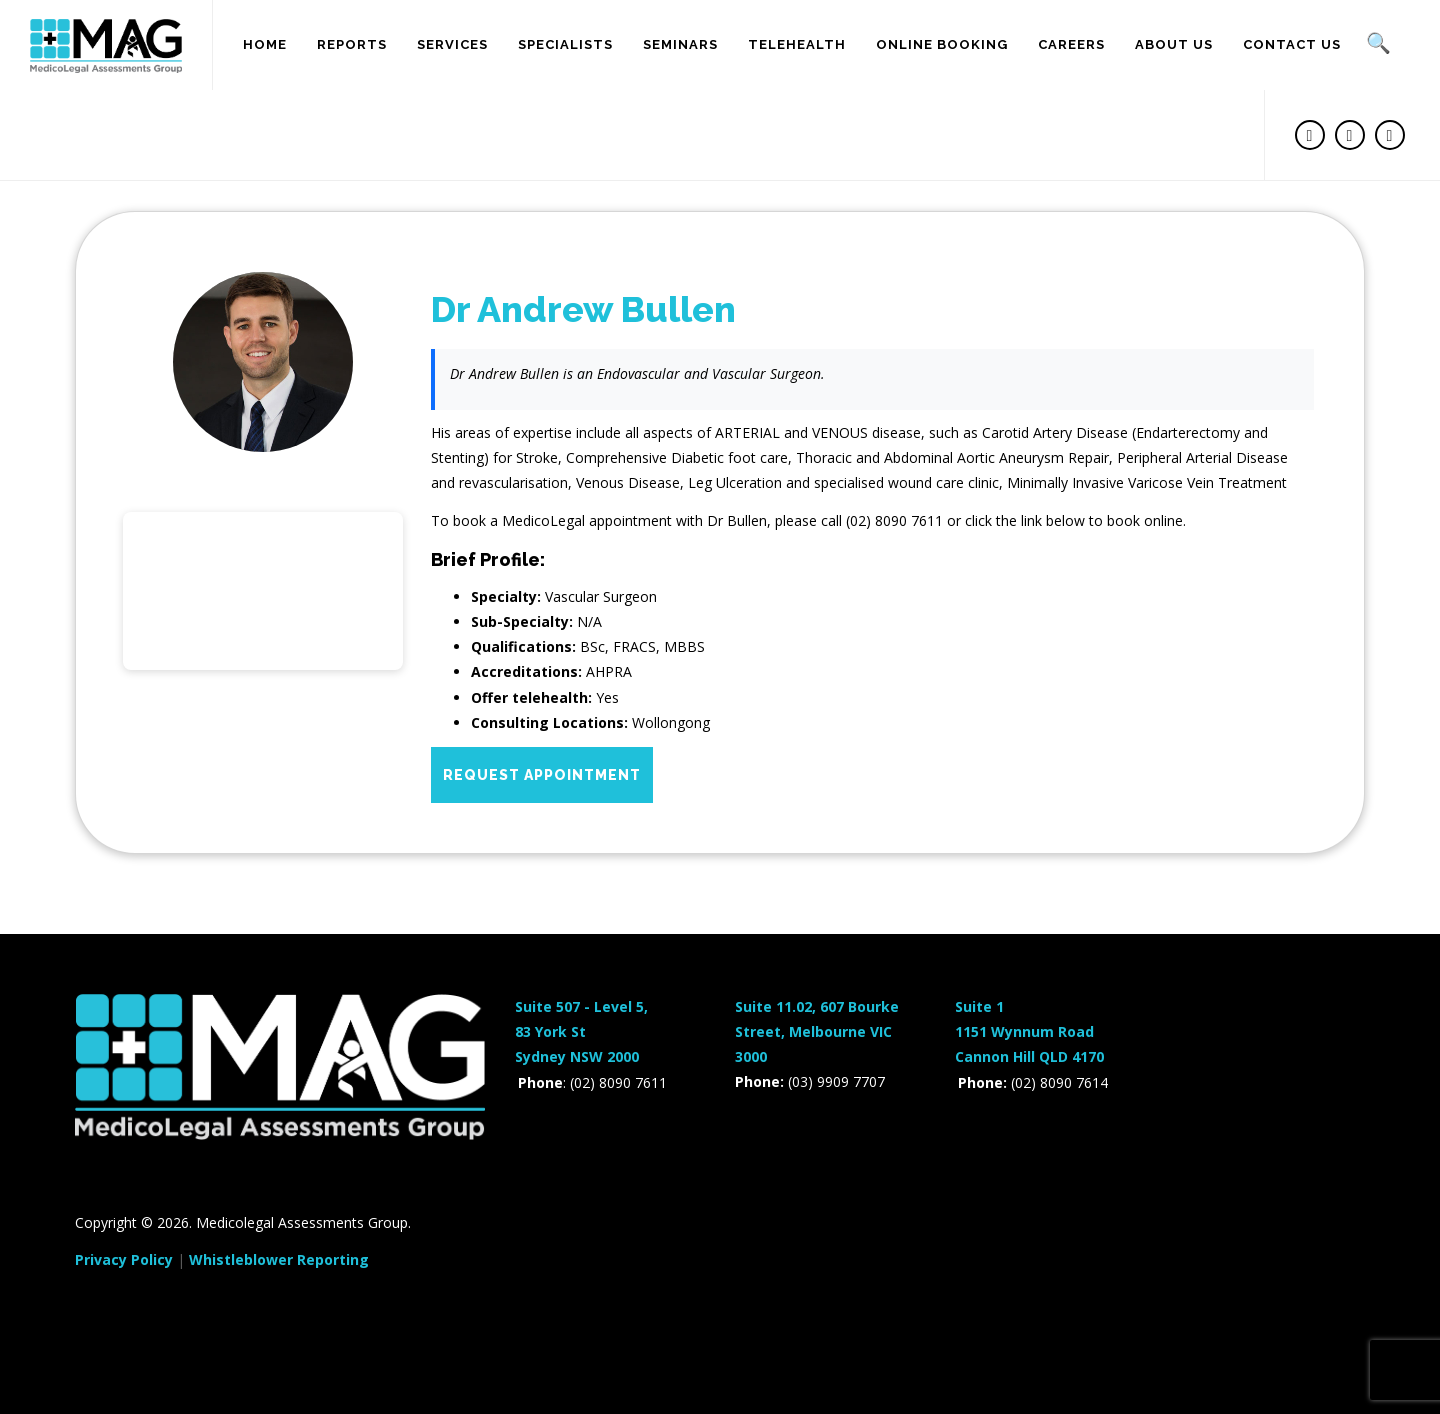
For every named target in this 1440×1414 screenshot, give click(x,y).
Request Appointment (542, 775)
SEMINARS (680, 44)
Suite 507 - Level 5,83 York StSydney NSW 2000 (581, 1031)
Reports (352, 44)
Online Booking (942, 44)
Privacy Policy (124, 1259)
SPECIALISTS (565, 44)
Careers (1071, 44)
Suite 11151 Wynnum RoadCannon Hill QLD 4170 (1029, 1031)
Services (452, 44)
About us (1174, 44)
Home (265, 44)
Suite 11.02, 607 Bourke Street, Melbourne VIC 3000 (817, 1031)
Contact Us (1292, 44)
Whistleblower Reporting (279, 1259)
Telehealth (797, 44)
